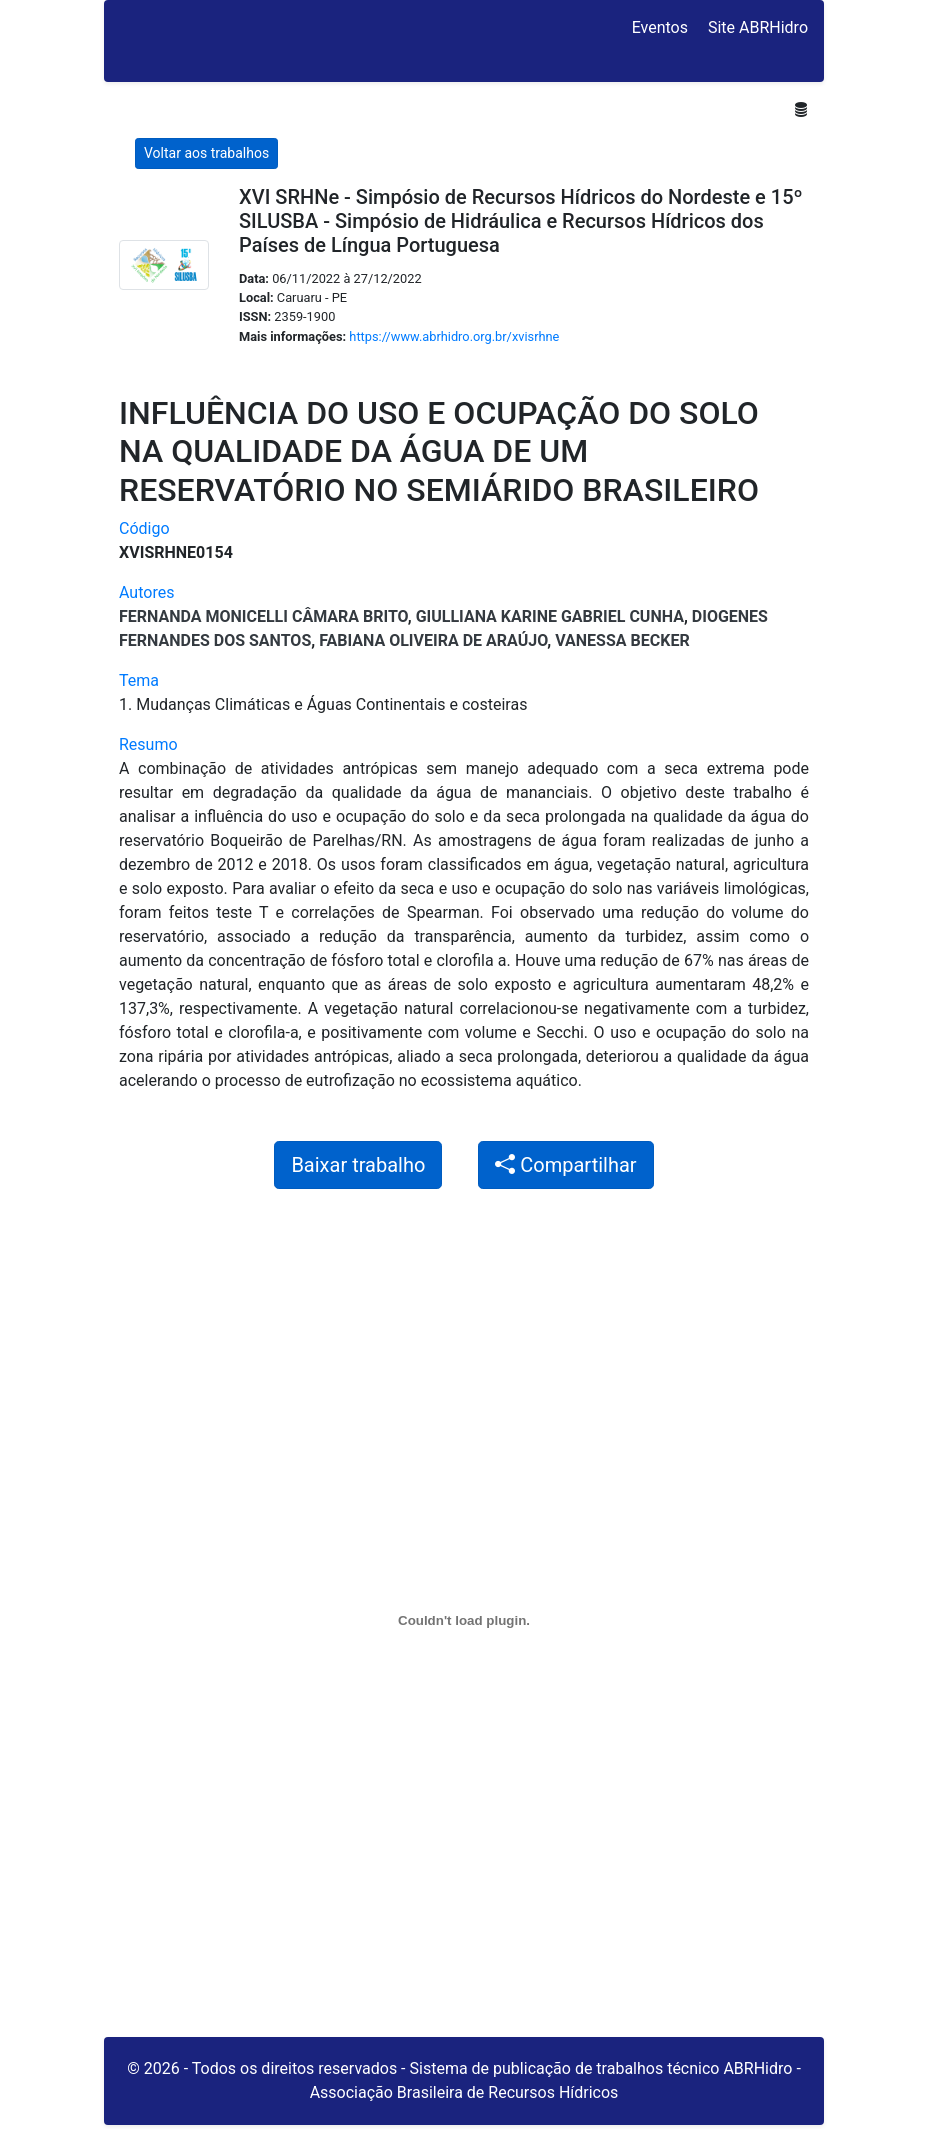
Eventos (660, 27)
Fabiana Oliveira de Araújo (433, 640)
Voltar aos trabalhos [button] (206, 153)
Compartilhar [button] (565, 1165)
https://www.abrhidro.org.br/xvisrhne (454, 336)
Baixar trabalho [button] (358, 1165)
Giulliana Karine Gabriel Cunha (550, 616)
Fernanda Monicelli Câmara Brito (263, 616)
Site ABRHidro (758, 27)
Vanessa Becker (622, 640)
